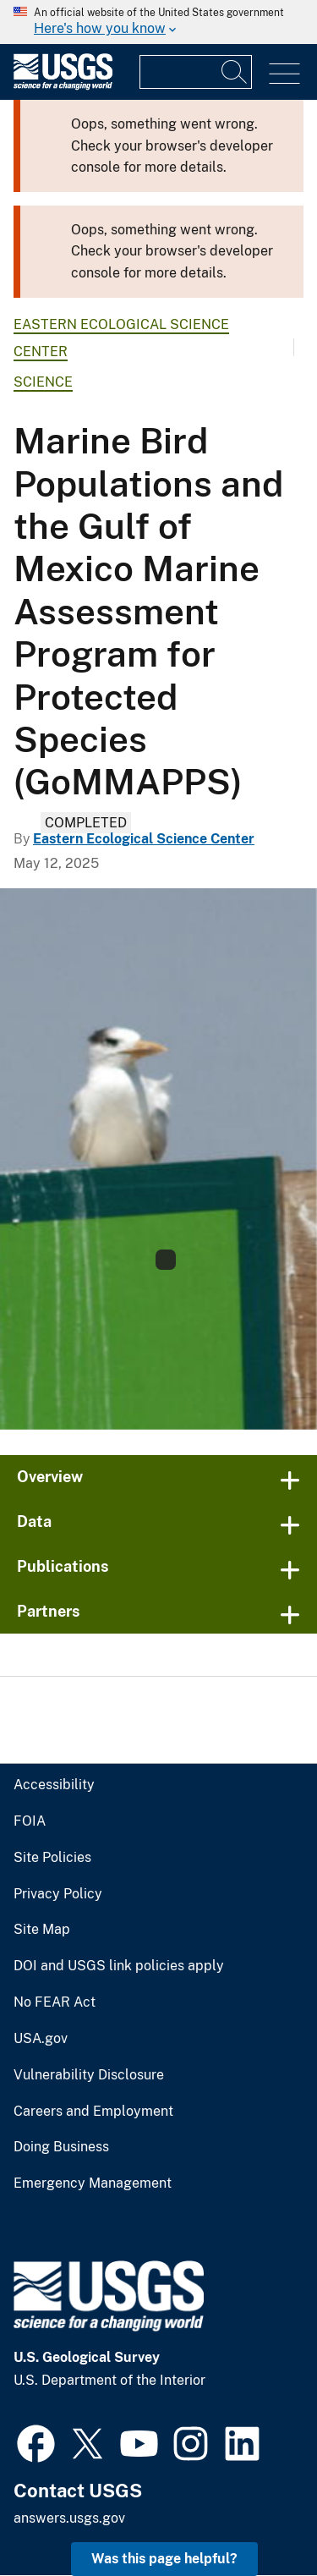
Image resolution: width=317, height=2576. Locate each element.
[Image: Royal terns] (158, 1159)
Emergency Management (93, 2183)
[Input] (195, 72)
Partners (48, 1611)
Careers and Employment (93, 2111)
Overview (50, 1477)
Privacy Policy (58, 1894)
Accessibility (54, 1785)
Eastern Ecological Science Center (143, 839)
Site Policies (52, 1857)
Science (43, 382)
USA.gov (41, 2038)
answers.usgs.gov (69, 2518)
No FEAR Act (55, 2002)
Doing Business (61, 2147)
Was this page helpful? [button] (164, 2559)
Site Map (42, 1929)
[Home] (63, 86)
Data (34, 1521)
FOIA (30, 1821)
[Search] (235, 72)
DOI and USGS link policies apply (119, 1966)
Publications (63, 1566)
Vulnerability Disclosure (89, 2075)
